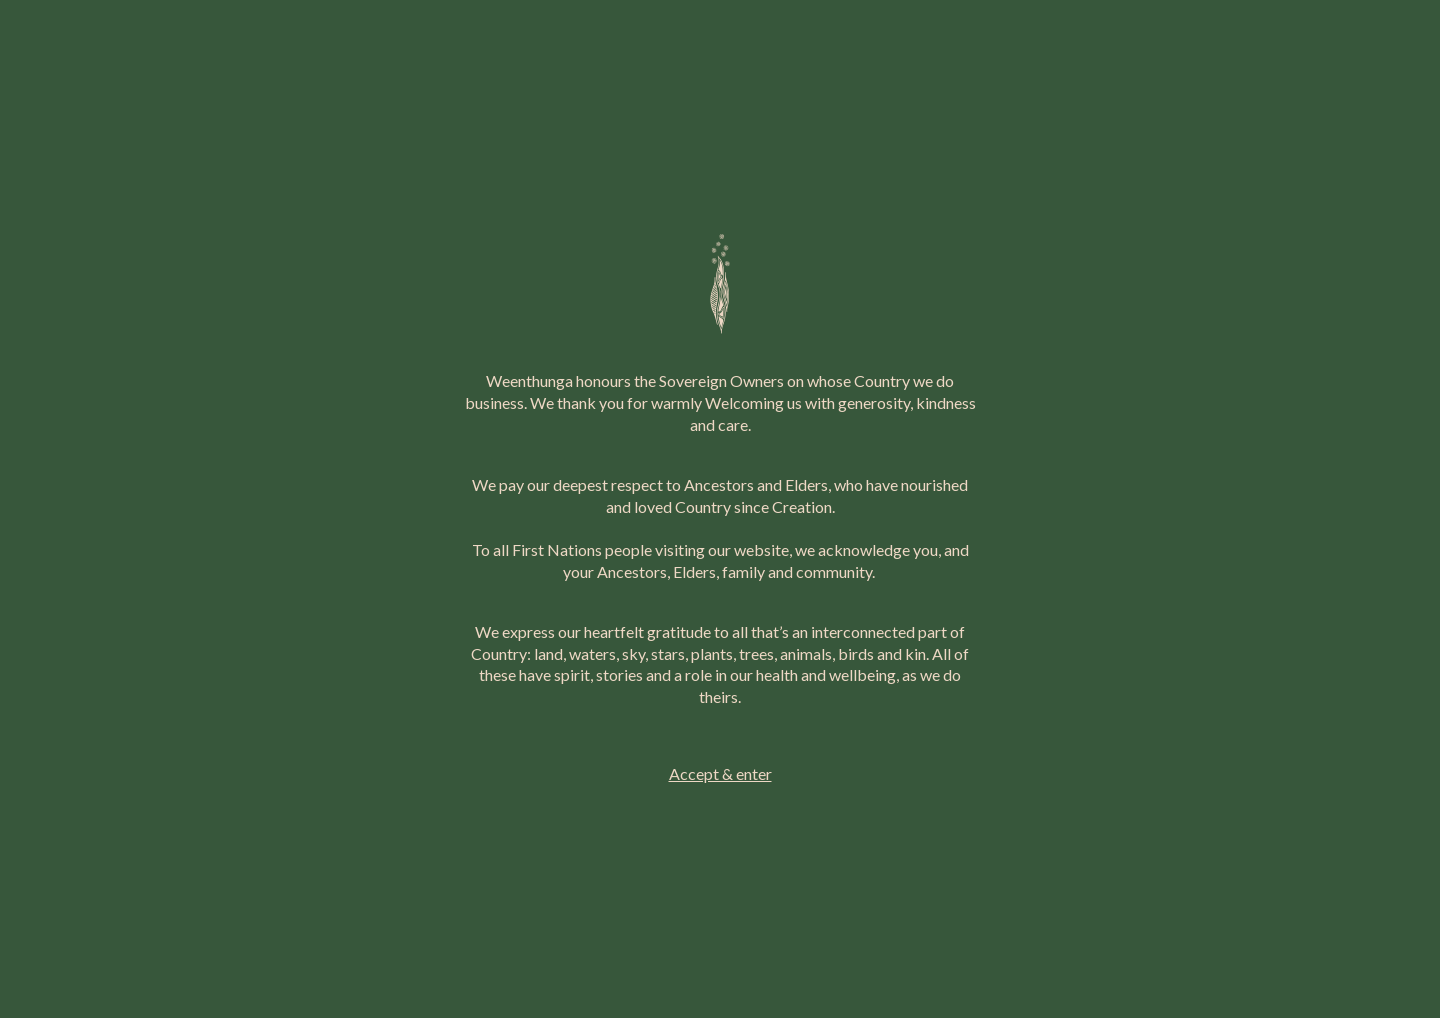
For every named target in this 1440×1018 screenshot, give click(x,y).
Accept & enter (720, 773)
